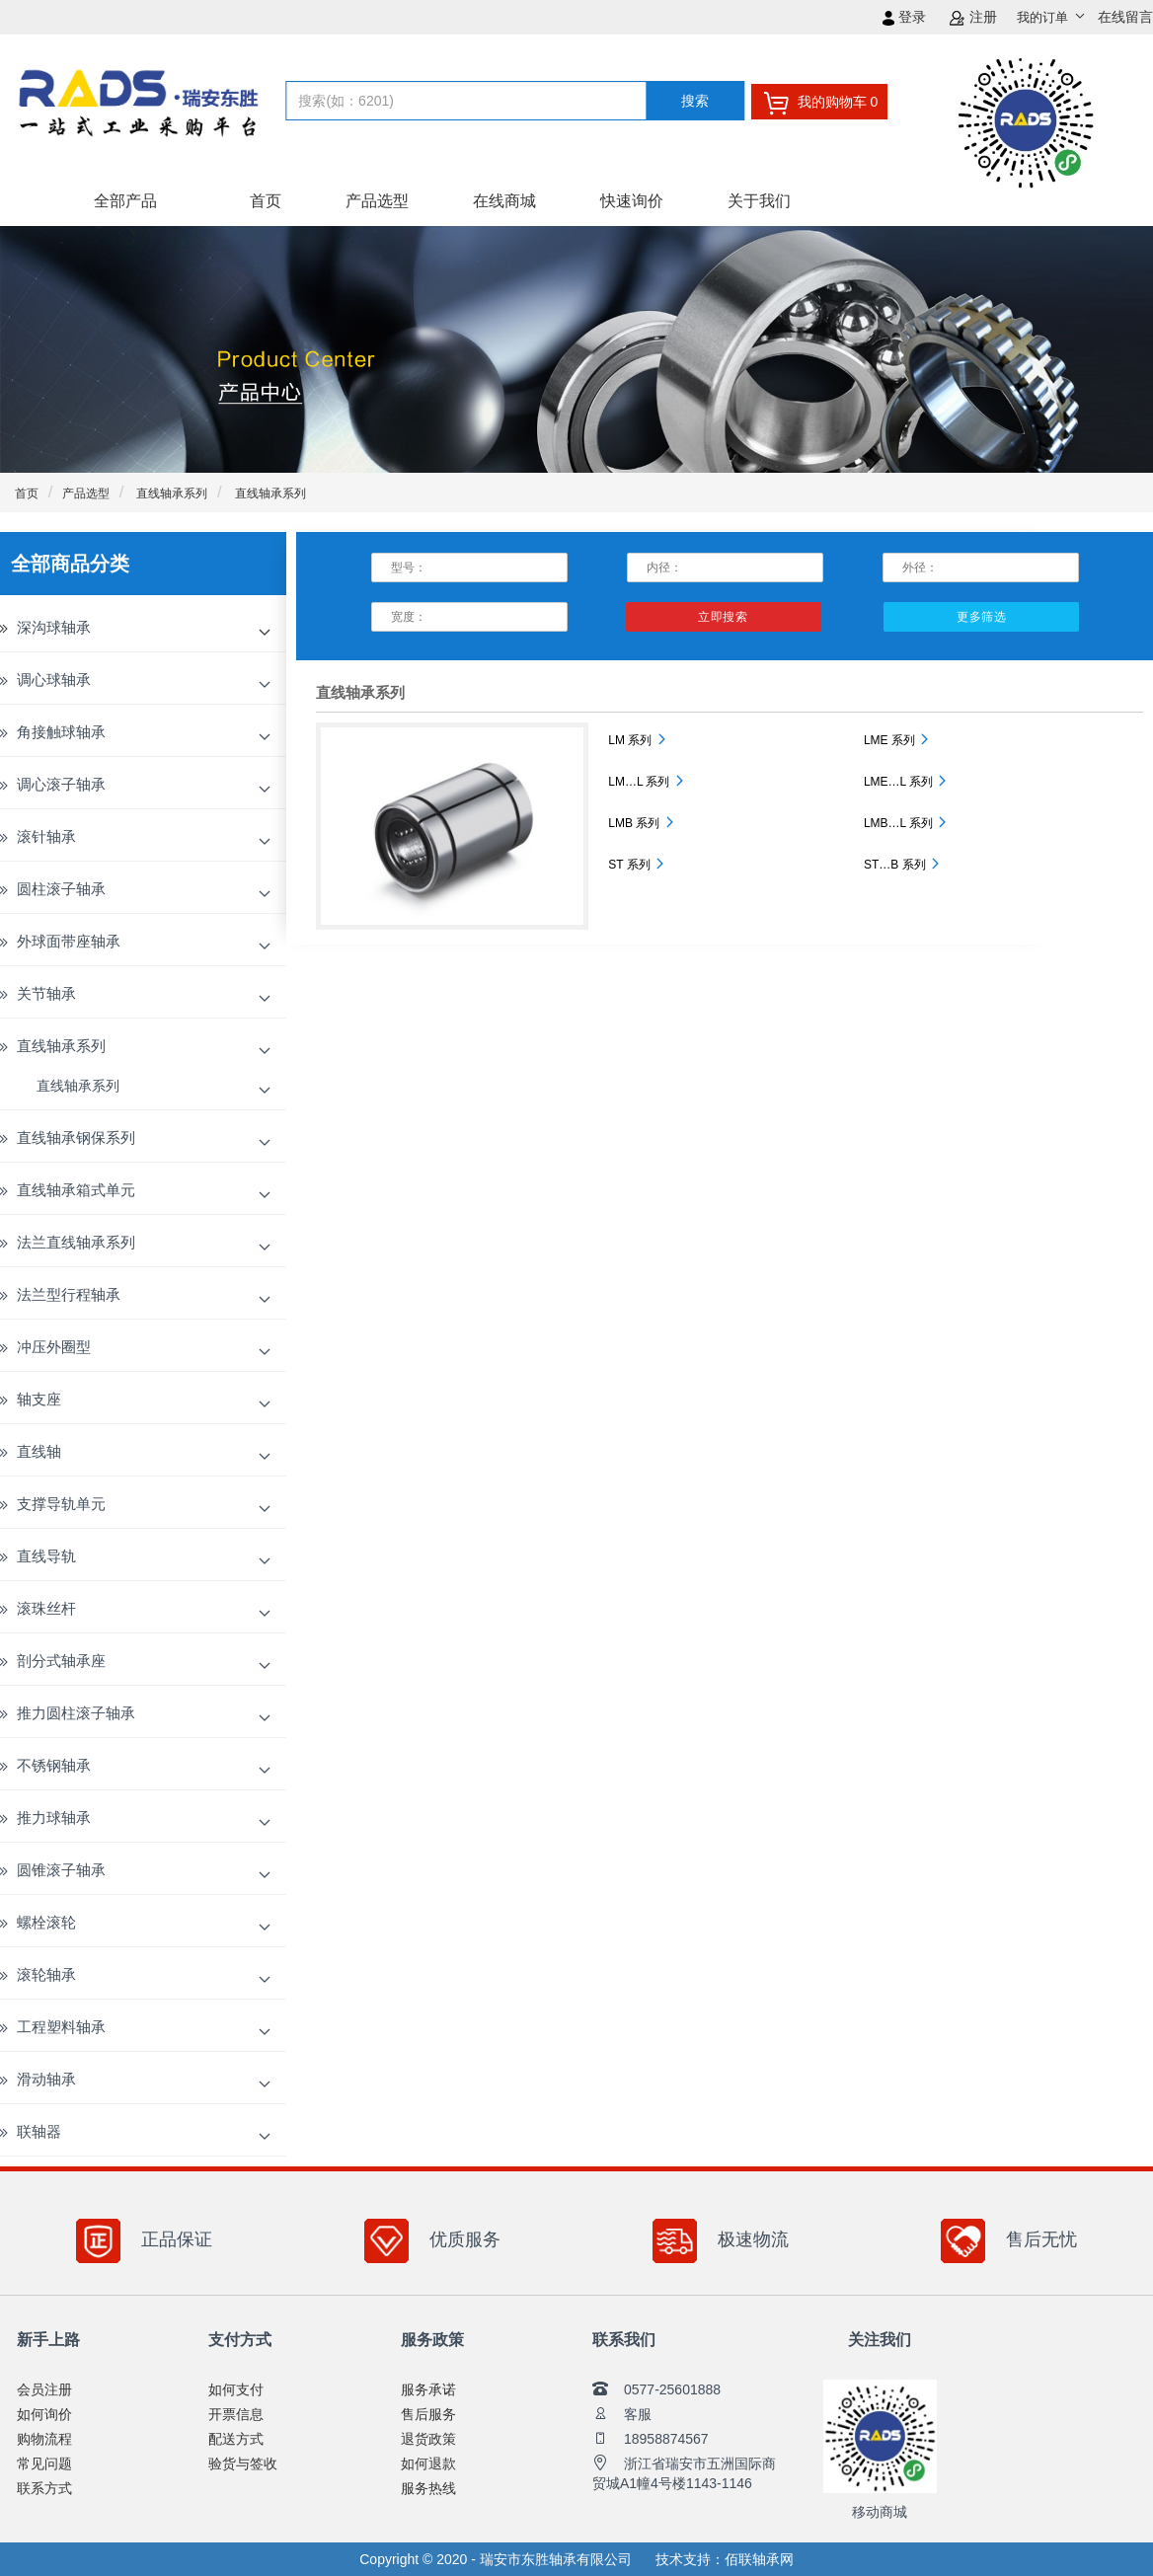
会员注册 (44, 2389)
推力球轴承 (54, 1817)
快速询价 (631, 200)
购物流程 (44, 2439)
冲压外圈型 (54, 1346)
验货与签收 (242, 2463)
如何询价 (44, 2414)
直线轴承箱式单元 (76, 1189)
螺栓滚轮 (46, 1922)
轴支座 (39, 1399)
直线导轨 (46, 1556)
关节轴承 (46, 993)
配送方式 (236, 2439)
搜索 (695, 101)
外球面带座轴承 (68, 941)
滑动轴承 (46, 2079)
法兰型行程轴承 (68, 1294)
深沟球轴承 (54, 627)
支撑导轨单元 (61, 1503)
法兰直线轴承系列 (76, 1242)
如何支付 (236, 2389)
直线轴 (39, 1451)
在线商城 (504, 200)
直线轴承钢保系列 (76, 1137)
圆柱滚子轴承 (61, 888)
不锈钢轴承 (54, 1765)
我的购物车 (820, 103)
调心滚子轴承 (61, 784)
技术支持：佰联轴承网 (724, 2559)
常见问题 (44, 2463)
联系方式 (44, 2488)
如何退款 (428, 2463)
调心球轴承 (54, 679)
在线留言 (1125, 17)
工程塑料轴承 (61, 2026)
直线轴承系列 (170, 493)
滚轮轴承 (46, 1974)
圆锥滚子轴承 (61, 1869)
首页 (265, 200)
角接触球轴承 (61, 731)
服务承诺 (428, 2389)
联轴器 (39, 2131)
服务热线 (428, 2488)
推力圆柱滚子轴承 (76, 1713)
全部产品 (125, 200)
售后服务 (428, 2414)
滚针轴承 (46, 836)
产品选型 (377, 200)
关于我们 (759, 200)
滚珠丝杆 (46, 1608)
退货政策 (428, 2439)
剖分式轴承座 (61, 1660)
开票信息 (236, 2414)
